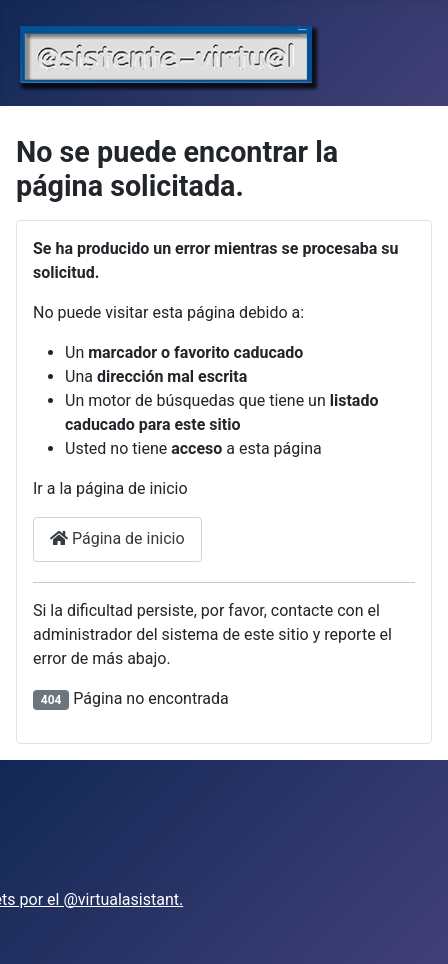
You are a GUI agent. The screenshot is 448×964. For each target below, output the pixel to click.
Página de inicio (117, 538)
